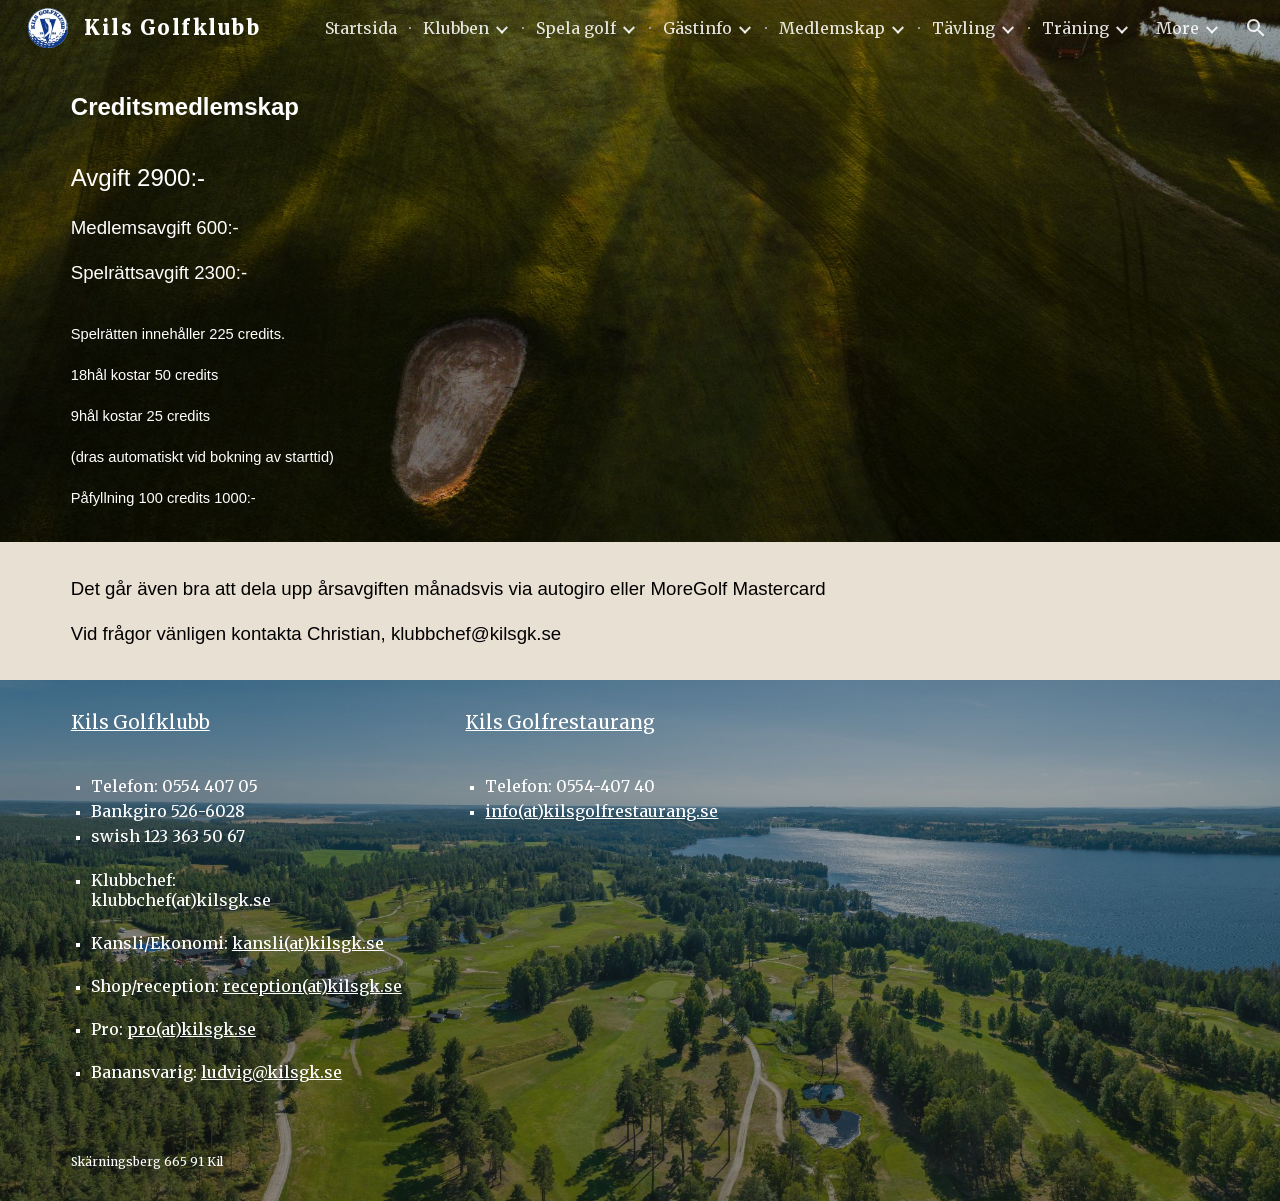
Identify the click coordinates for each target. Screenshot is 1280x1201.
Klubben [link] (456, 28)
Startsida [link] (361, 28)
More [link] (1177, 28)
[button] (1256, 28)
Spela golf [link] (576, 28)
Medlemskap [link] (832, 28)
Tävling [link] (963, 28)
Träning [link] (1075, 28)
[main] (295, 299)
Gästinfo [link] (697, 28)
